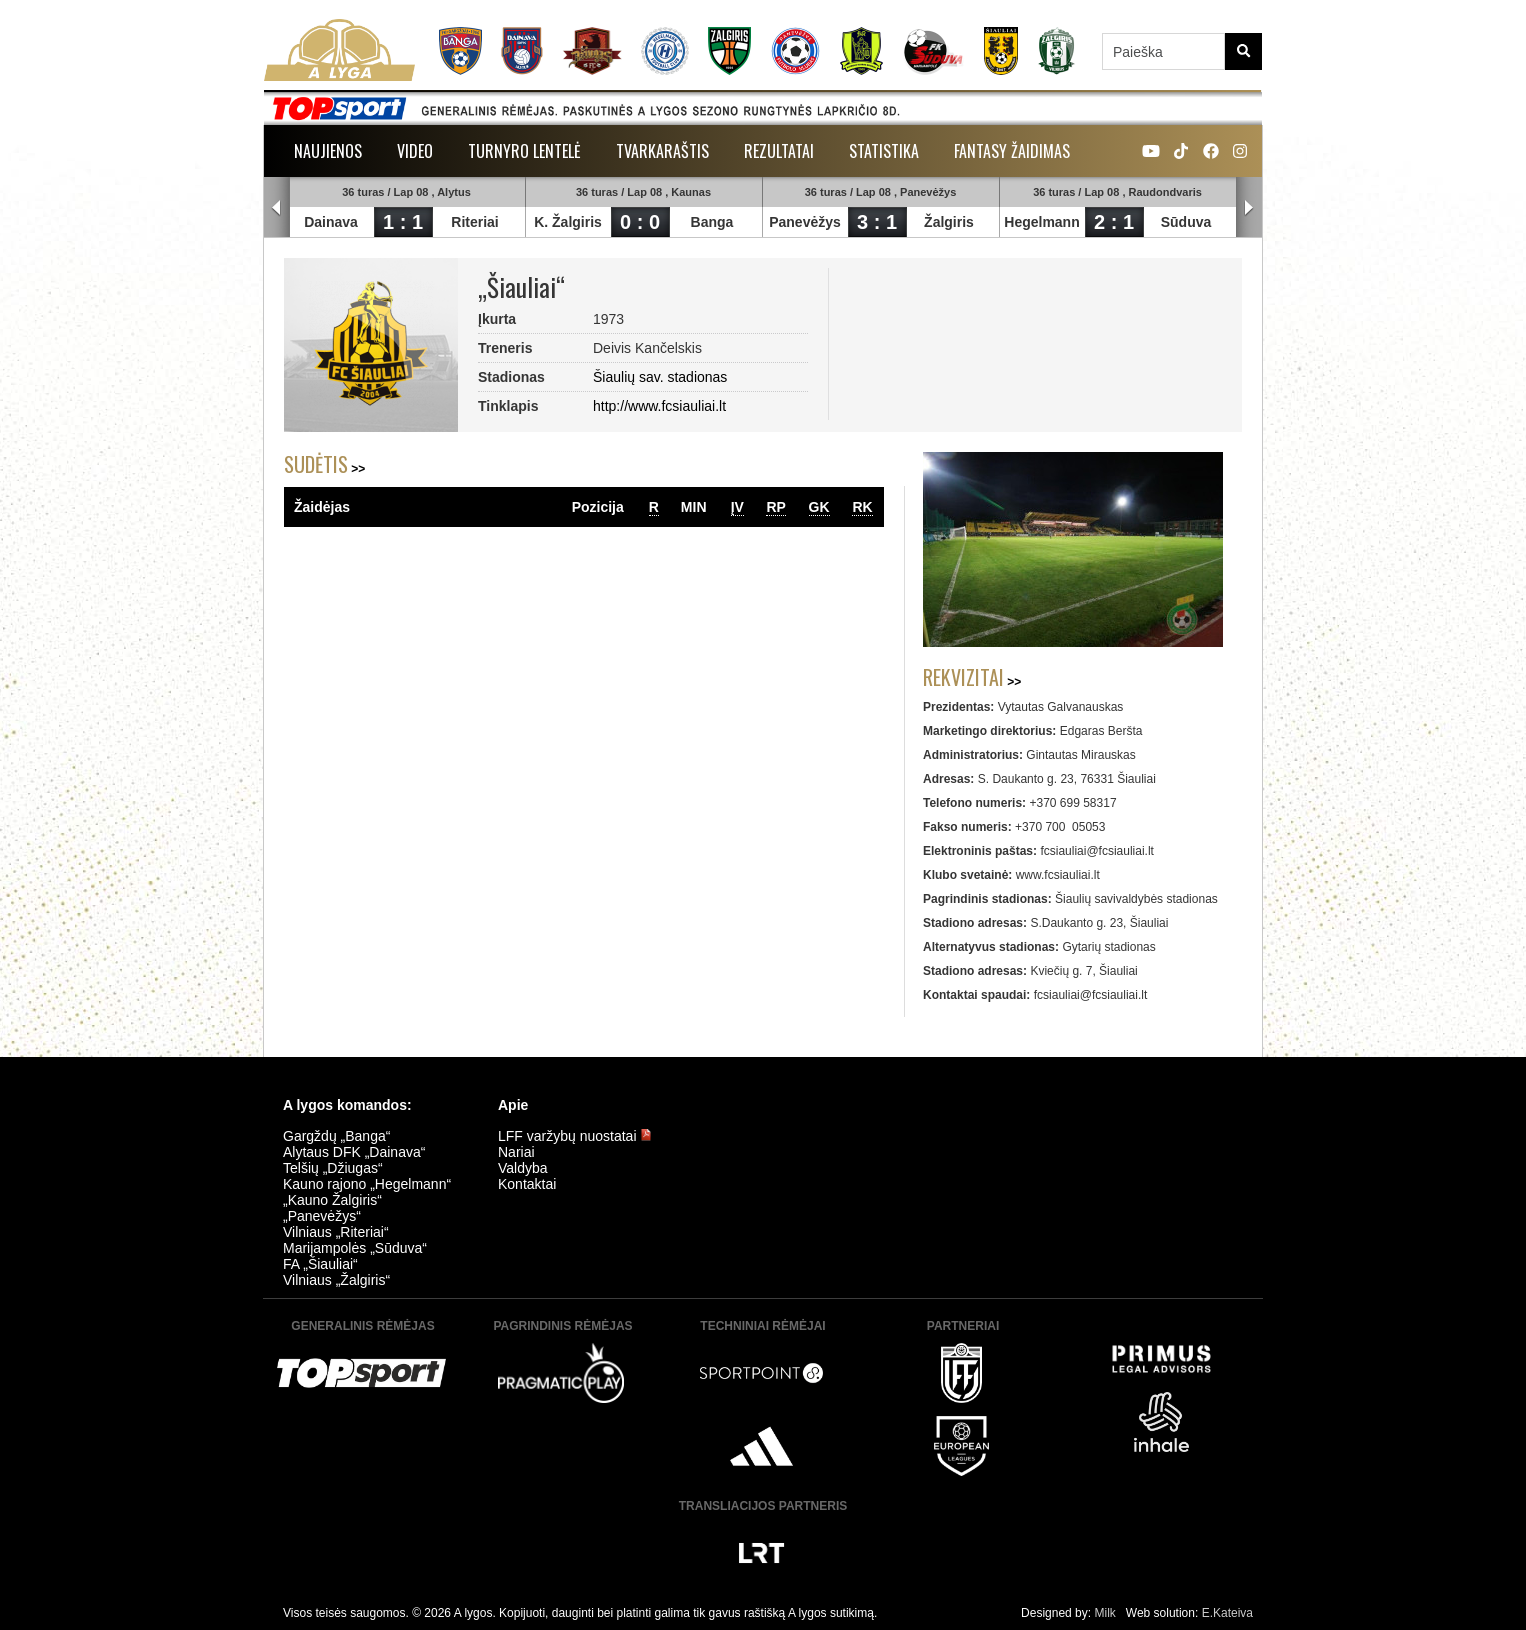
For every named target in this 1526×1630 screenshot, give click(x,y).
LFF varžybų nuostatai (575, 1136)
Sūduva (1186, 222)
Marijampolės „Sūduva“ (355, 1248)
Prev (277, 208)
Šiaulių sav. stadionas (660, 377)
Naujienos (328, 151)
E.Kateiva (1227, 1613)
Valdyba (523, 1168)
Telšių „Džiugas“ (333, 1168)
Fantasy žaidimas (1012, 151)
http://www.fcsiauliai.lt (659, 406)
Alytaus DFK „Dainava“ (354, 1152)
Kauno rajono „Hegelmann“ (367, 1184)
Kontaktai (527, 1184)
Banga (712, 222)
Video (415, 151)
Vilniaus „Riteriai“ (336, 1232)
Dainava (331, 222)
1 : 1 (403, 222)
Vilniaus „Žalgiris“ (336, 1280)
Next (1249, 208)
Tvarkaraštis (662, 151)
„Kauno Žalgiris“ (332, 1200)
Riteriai (474, 222)
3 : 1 (877, 222)
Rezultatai (779, 151)
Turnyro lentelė (524, 151)
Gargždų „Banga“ (336, 1136)
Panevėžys (805, 222)
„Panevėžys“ (322, 1216)
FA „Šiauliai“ (320, 1264)
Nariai (516, 1152)
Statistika (884, 151)
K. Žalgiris (568, 222)
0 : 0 (640, 222)
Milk (1104, 1613)
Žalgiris (949, 222)
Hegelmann (1041, 222)
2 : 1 (1114, 222)
